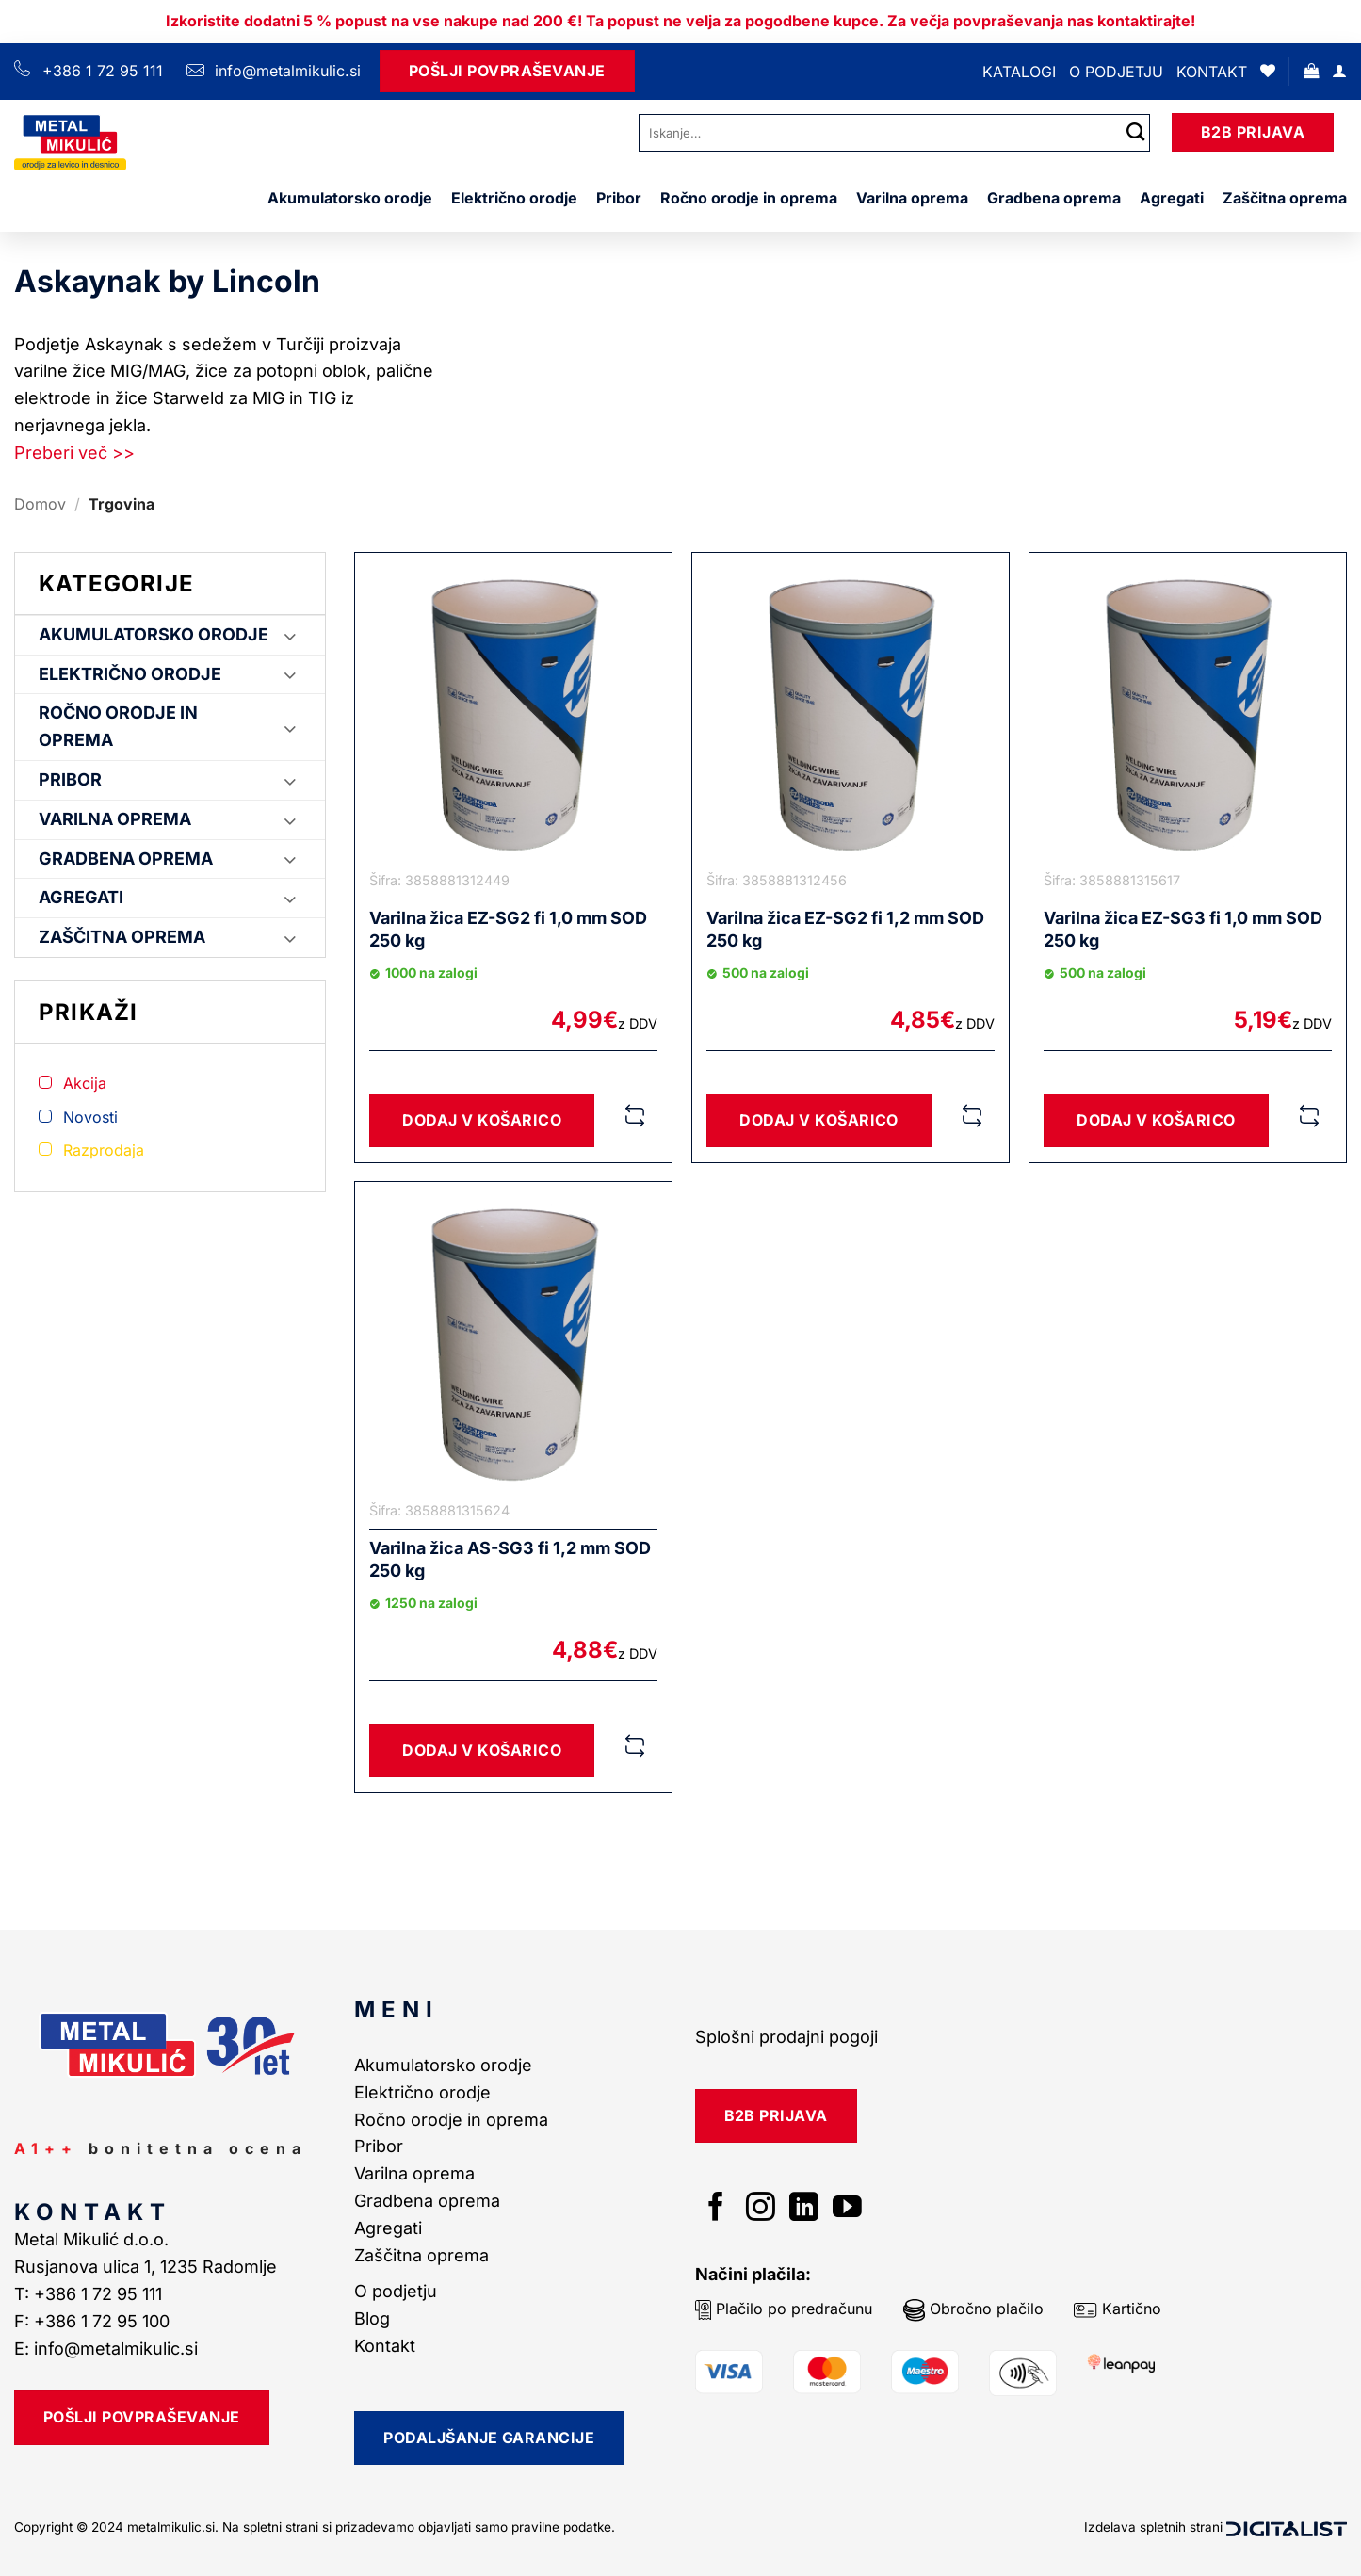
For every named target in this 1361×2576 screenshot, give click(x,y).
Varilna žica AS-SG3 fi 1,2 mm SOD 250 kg (510, 1559)
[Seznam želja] (1267, 71)
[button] (1311, 71)
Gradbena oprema (1054, 197)
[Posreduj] (1136, 132)
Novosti (90, 1117)
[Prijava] (1339, 71)
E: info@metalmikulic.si (106, 2348)
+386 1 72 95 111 (103, 70)
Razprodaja (103, 1150)
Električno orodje (514, 197)
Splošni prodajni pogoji (786, 2037)
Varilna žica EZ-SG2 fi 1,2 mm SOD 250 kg (845, 928)
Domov (40, 503)
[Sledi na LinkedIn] (803, 2209)
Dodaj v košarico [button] (481, 1119)
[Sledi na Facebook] (716, 2209)
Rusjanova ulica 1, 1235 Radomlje (148, 2266)
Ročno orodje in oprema (748, 197)
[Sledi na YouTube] (847, 2209)
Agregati (1172, 197)
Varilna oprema (912, 197)
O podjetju (1116, 71)
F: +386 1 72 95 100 (94, 2321)
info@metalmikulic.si (285, 70)
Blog (372, 2318)
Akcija (84, 1083)
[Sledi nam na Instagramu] (760, 2209)
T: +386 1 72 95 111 (90, 2294)
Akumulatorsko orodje (349, 197)
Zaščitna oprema (1285, 197)
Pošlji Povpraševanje (507, 70)
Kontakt (1211, 71)
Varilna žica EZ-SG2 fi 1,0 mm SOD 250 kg (508, 928)
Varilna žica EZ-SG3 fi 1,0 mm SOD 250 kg (1183, 928)
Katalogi (1019, 71)
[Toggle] (290, 635)
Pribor (618, 197)
